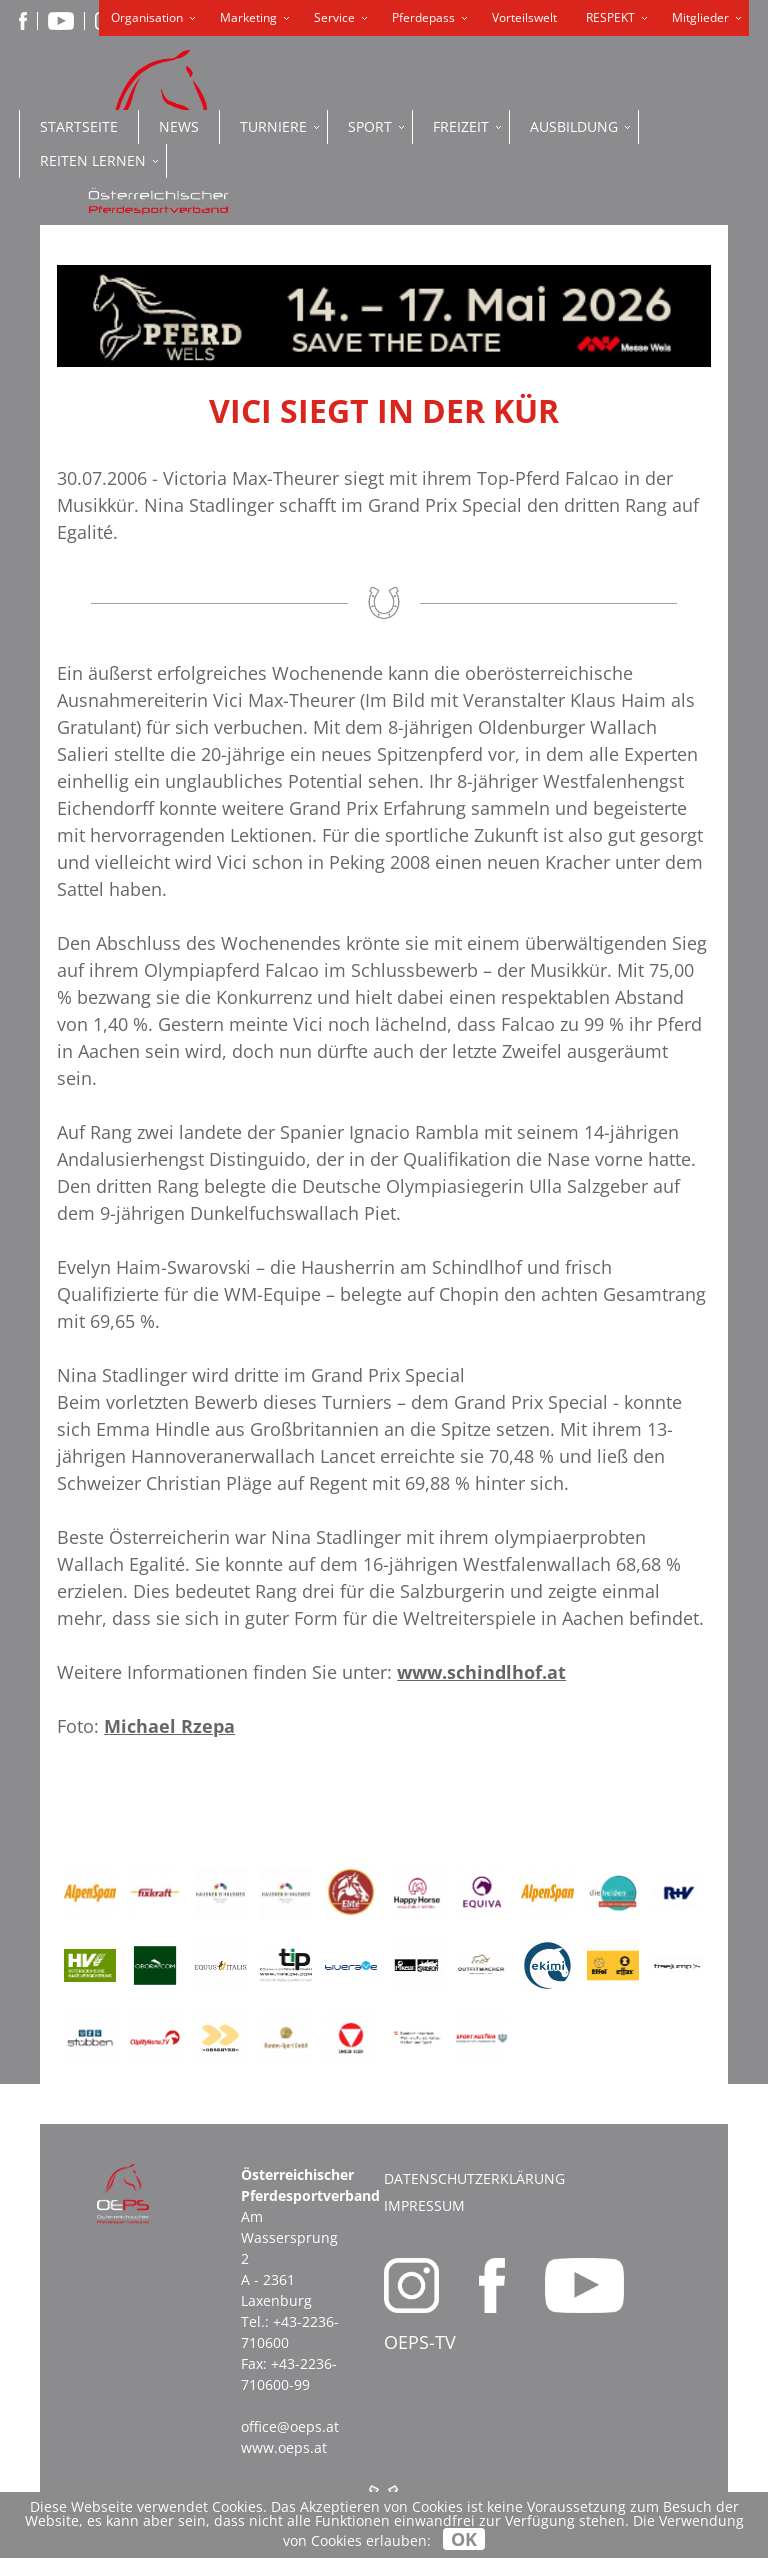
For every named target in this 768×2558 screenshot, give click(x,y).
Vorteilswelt (524, 17)
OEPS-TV (420, 2342)
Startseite (79, 126)
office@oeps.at (290, 2426)
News (179, 126)
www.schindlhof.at (481, 1672)
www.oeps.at (284, 2447)
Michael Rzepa (169, 1726)
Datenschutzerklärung (474, 2178)
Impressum (424, 2205)
